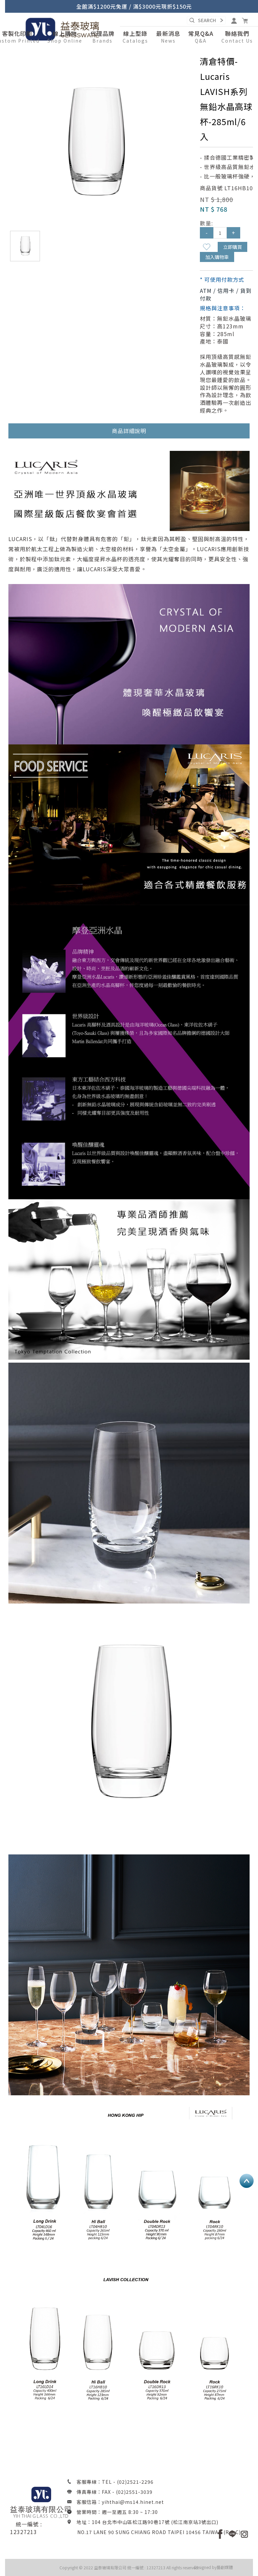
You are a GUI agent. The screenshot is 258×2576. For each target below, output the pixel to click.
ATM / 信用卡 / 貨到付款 (226, 294)
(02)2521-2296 (135, 2481)
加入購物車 (217, 257)
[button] (64, 37)
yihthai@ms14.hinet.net (133, 2502)
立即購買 (232, 247)
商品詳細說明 (129, 431)
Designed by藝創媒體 (213, 2567)
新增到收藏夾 (206, 247)
